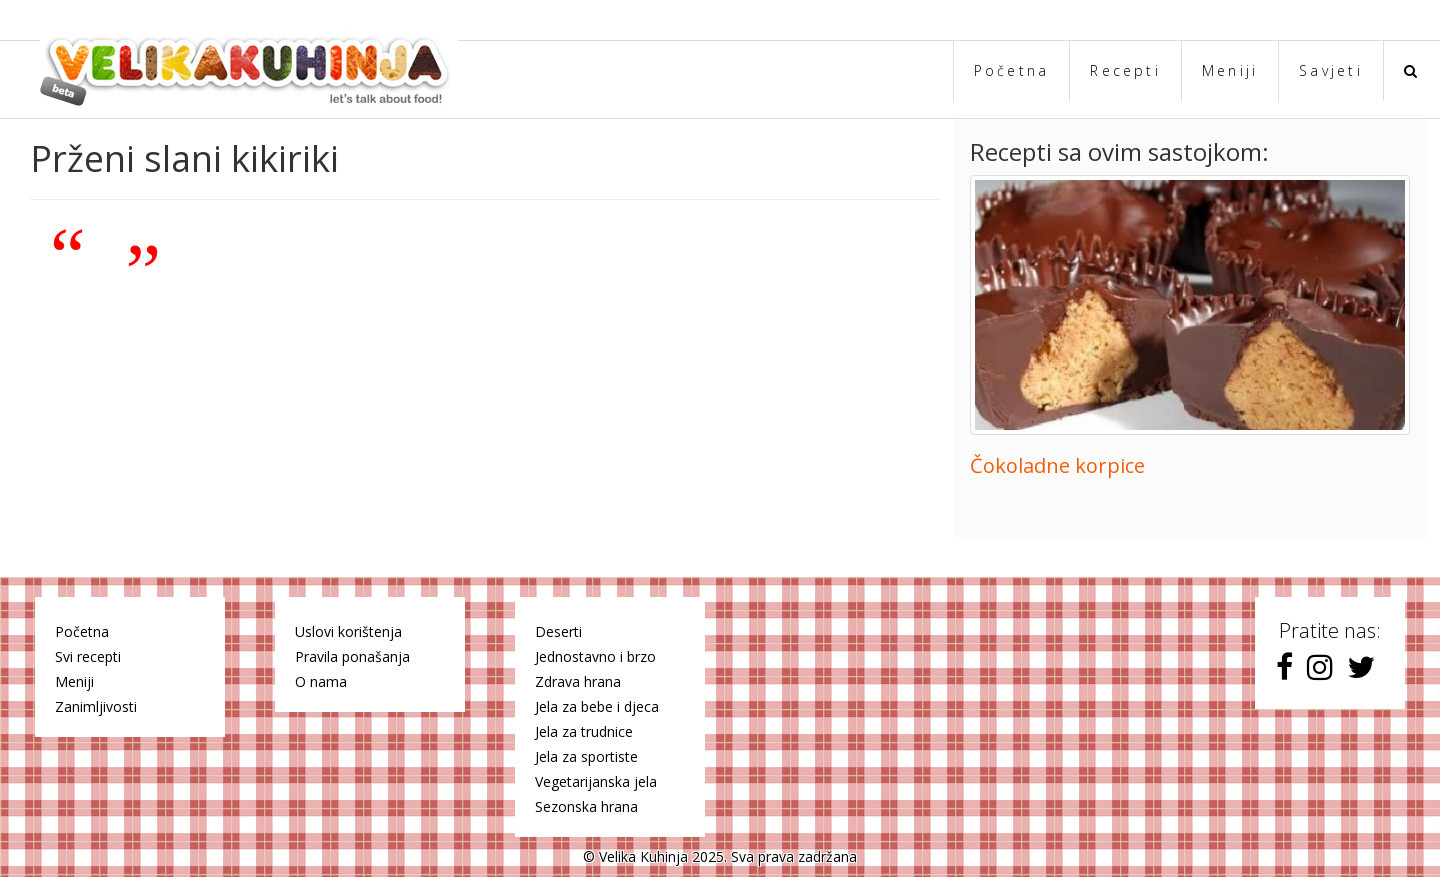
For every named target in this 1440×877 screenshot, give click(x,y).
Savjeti (1331, 70)
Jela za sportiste (586, 756)
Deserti (558, 631)
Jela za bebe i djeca (597, 706)
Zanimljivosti (96, 706)
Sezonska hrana (586, 806)
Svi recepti (88, 656)
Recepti (1125, 70)
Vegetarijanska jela (596, 781)
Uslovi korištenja (348, 631)
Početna (1012, 70)
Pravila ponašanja (352, 656)
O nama (321, 681)
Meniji (1230, 70)
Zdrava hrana (578, 681)
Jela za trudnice (584, 731)
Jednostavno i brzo (595, 656)
